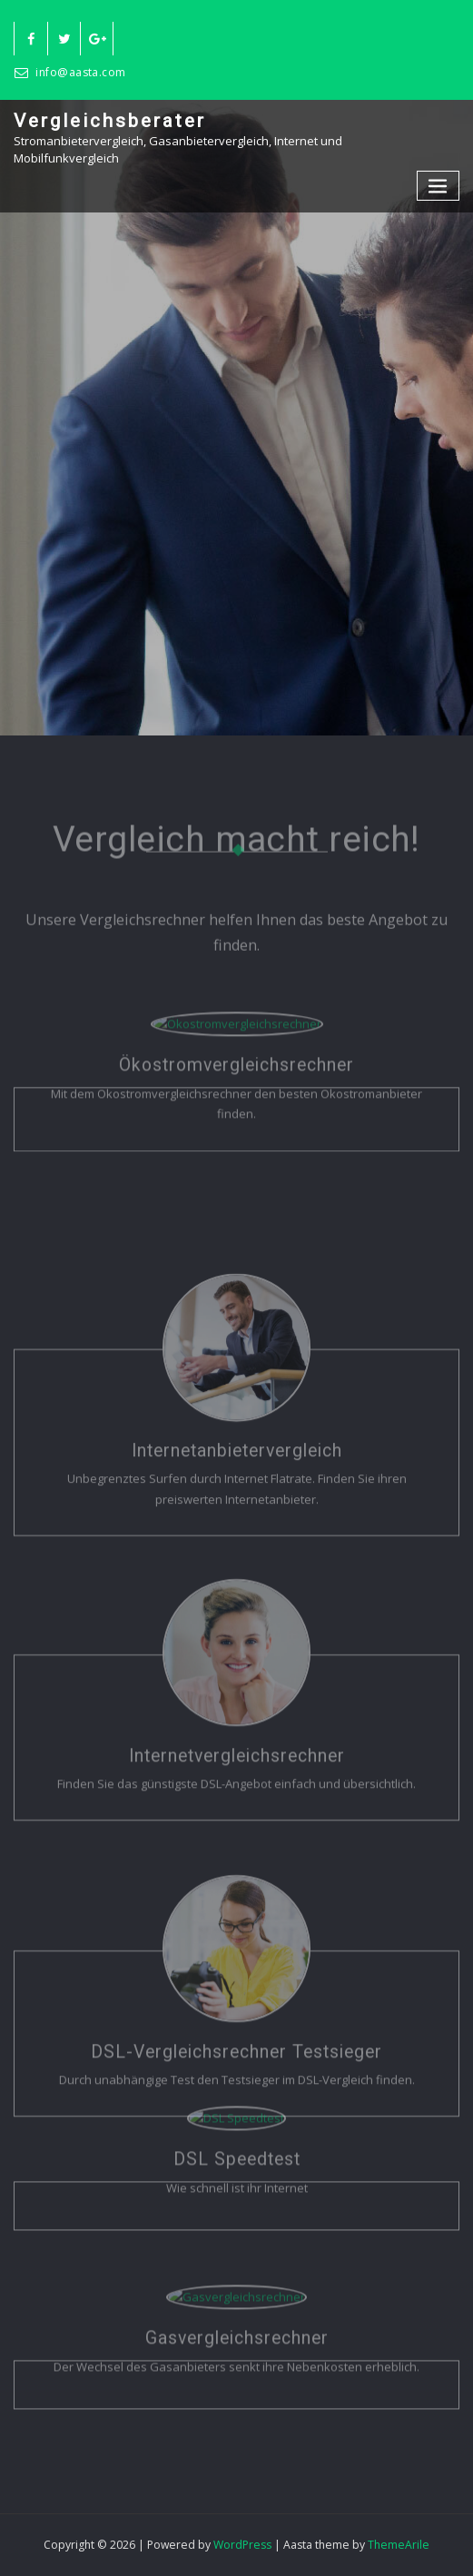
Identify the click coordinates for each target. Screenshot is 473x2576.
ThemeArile (398, 2544)
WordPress (242, 2544)
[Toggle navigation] (438, 186)
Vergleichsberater (110, 121)
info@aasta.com (80, 72)
